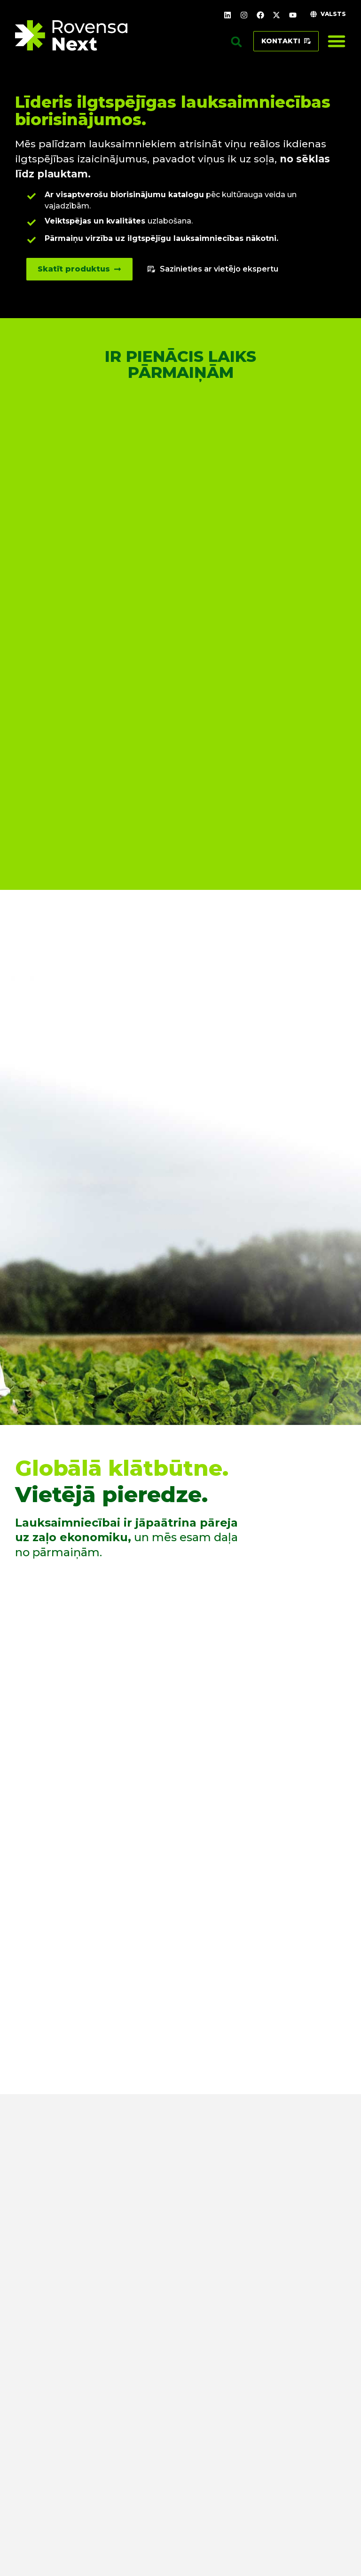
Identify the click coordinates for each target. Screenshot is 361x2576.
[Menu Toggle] (336, 41)
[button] (236, 42)
